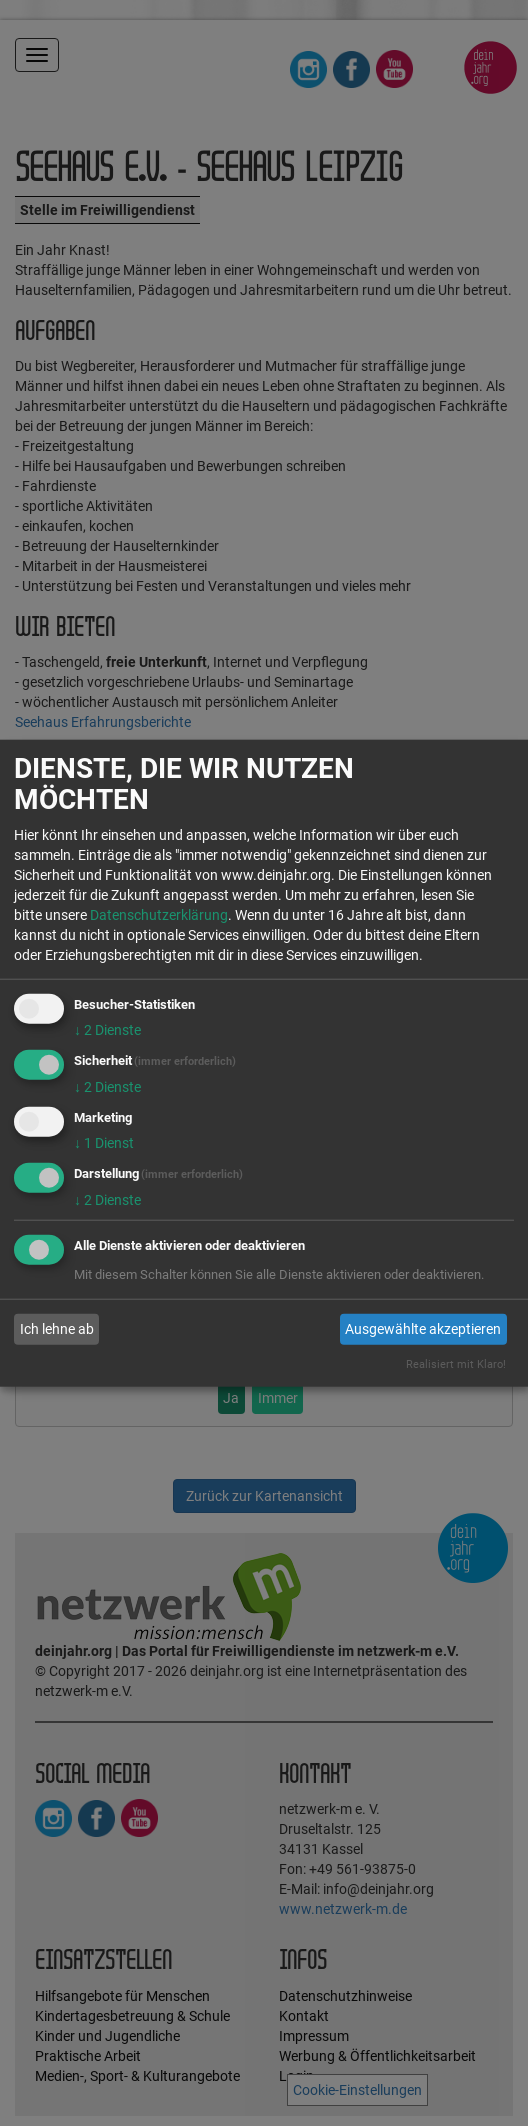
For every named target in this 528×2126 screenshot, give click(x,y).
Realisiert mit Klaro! (456, 1363)
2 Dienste (107, 1030)
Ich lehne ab (57, 1329)
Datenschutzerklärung (159, 915)
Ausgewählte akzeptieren (423, 1329)
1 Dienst (104, 1143)
